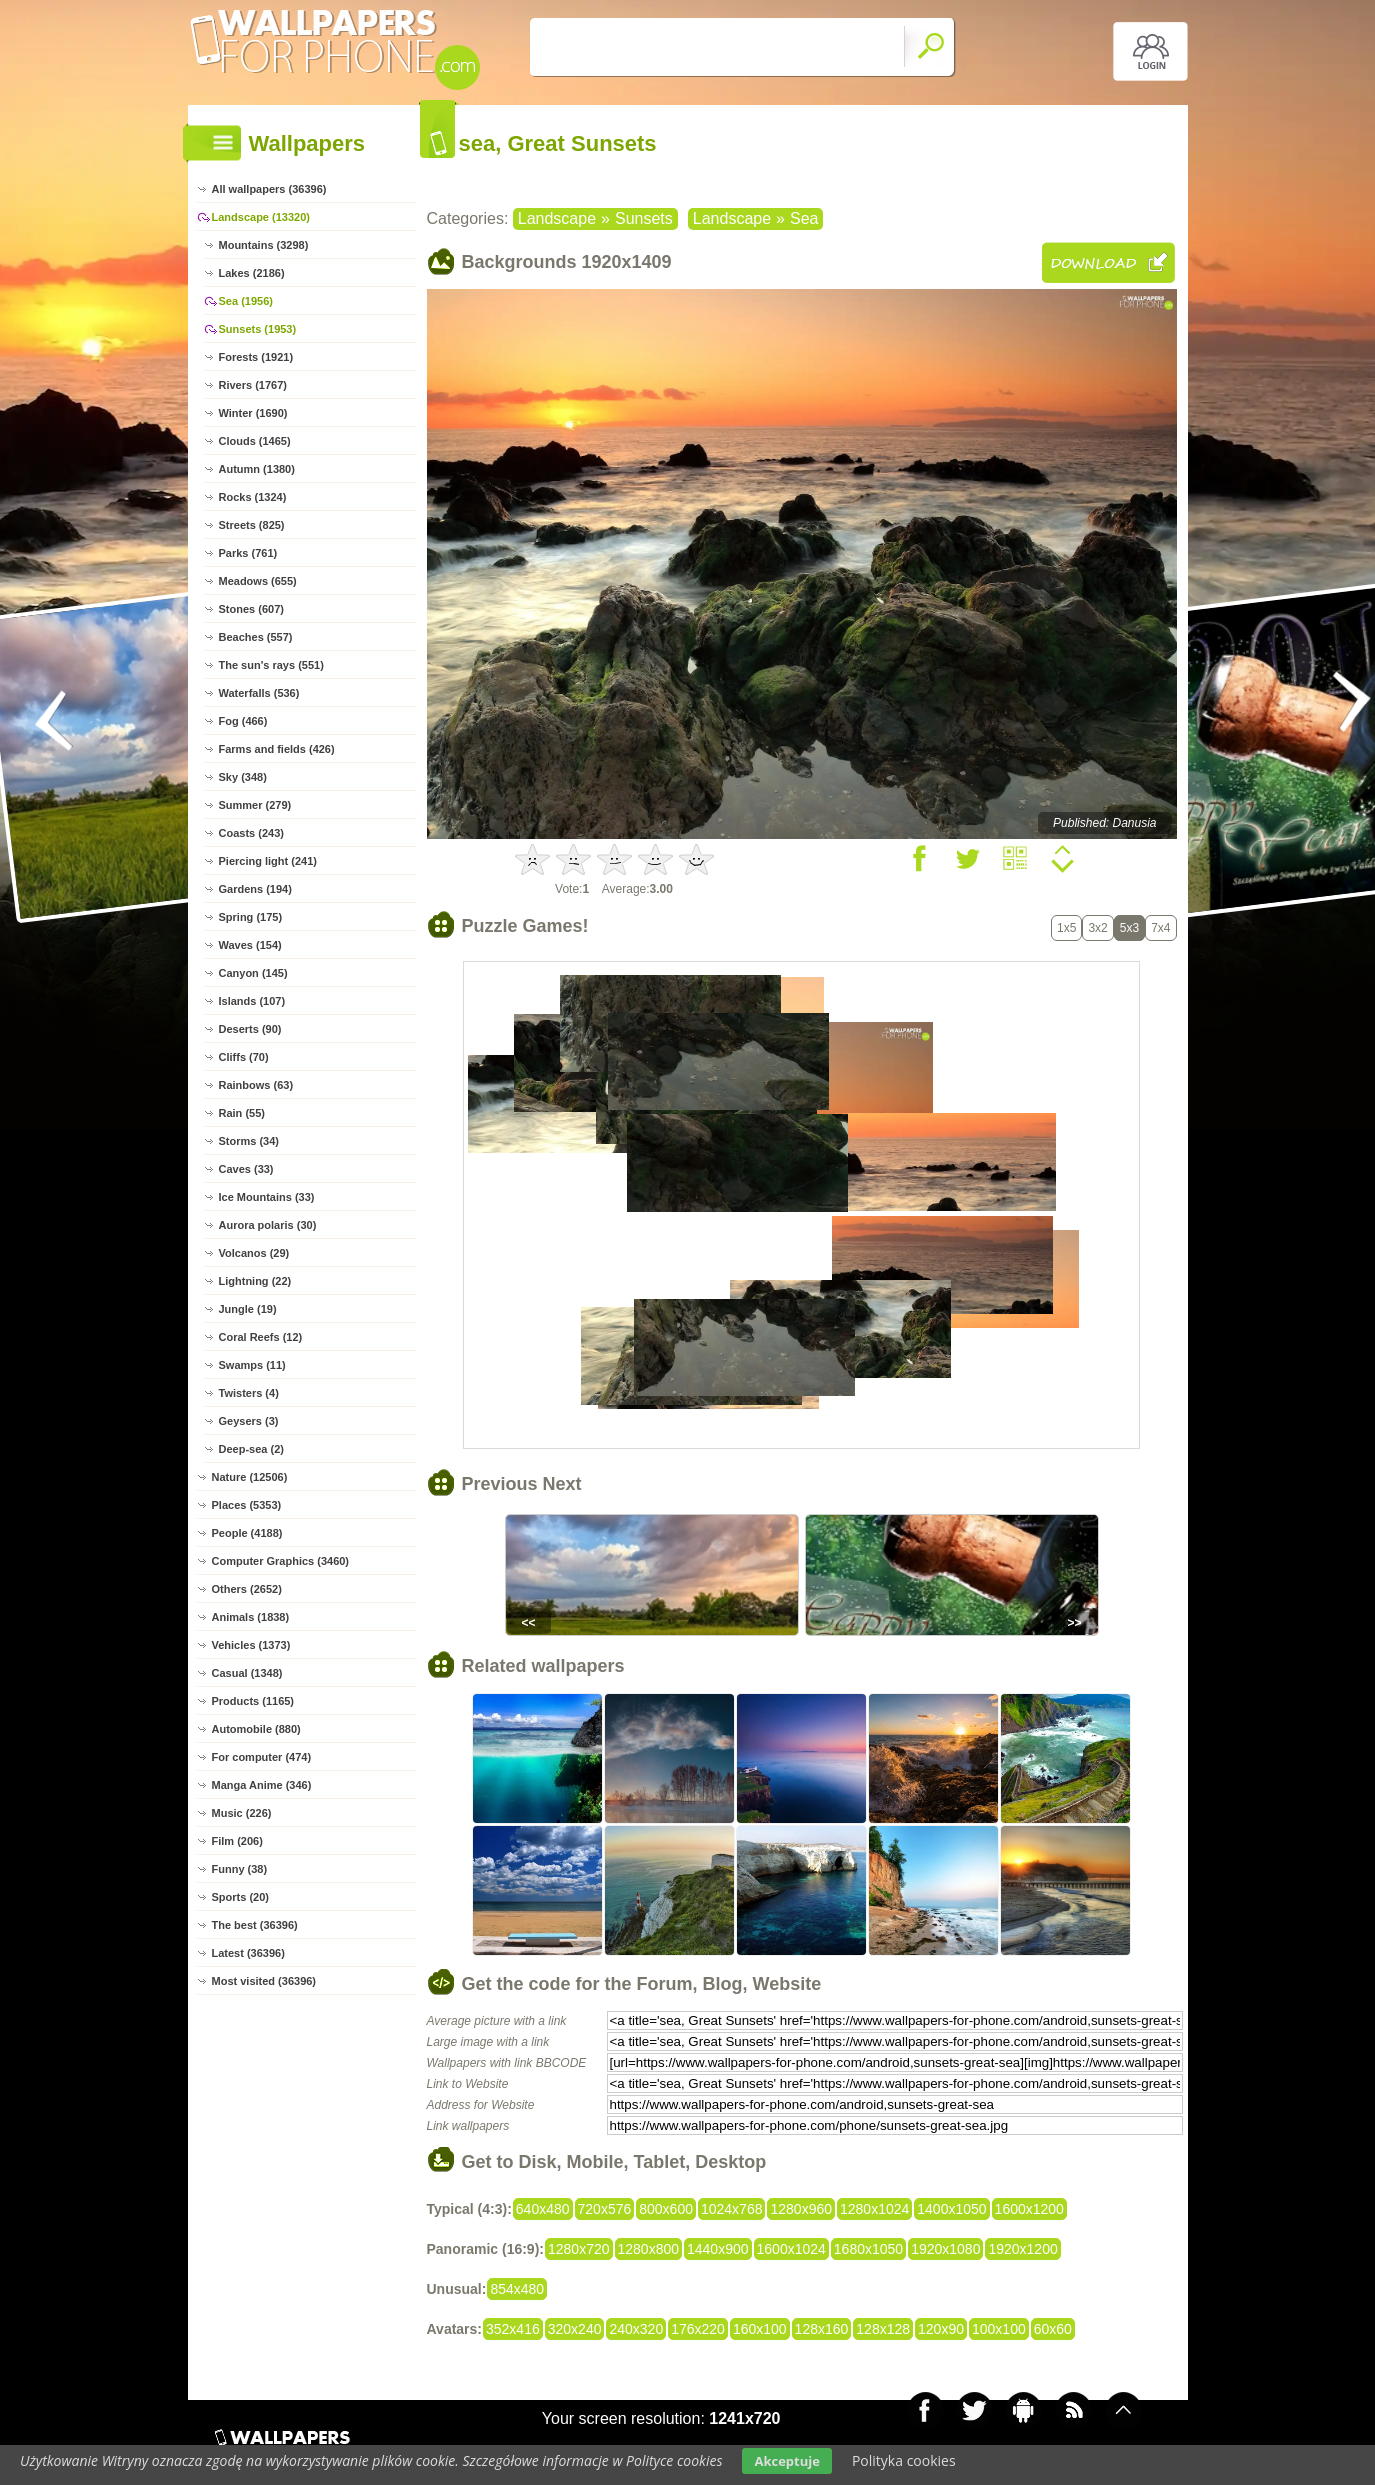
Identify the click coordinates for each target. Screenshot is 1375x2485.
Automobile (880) (256, 1729)
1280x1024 (874, 2209)
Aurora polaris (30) (268, 1225)
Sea (804, 218)
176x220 (698, 2329)
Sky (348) (243, 777)
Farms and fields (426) (277, 749)
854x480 (517, 2289)
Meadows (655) (258, 581)
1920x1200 (1022, 2249)
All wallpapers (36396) (269, 189)
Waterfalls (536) (259, 693)
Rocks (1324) (253, 497)
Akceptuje (786, 2461)
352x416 (513, 2329)
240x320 (636, 2329)
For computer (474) (262, 1757)
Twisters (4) (249, 1393)
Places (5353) (247, 1505)
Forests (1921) (256, 357)
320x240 (575, 2329)
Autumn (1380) (257, 469)
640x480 (543, 2209)
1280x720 (579, 2249)
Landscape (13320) (261, 217)
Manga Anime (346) (262, 1785)
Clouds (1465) (255, 441)
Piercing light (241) (268, 861)
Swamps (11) (252, 1365)
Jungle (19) (248, 1309)
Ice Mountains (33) (267, 1197)
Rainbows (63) (256, 1085)
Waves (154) (250, 945)
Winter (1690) (253, 413)
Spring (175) (251, 917)
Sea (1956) (246, 301)
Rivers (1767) (253, 385)
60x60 (1053, 2329)
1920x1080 (945, 2249)
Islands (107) (252, 1001)
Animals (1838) (251, 1617)
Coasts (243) (251, 833)
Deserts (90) (250, 1029)
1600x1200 (1029, 2209)
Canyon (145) (253, 973)
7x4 (1160, 928)
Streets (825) (252, 525)
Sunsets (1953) (258, 329)
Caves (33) (246, 1169)
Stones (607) (251, 609)
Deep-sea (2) (251, 1449)
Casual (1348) (247, 1673)
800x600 (666, 2209)
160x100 (760, 2329)
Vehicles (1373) (251, 1645)
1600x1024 (791, 2249)
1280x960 (801, 2209)
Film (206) (237, 1841)
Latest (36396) (248, 1953)
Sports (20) (240, 1897)
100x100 (999, 2329)
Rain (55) (242, 1113)
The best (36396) (255, 1925)
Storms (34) (249, 1141)
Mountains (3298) (264, 245)
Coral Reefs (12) (261, 1337)
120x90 (941, 2329)
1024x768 (732, 2209)
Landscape (557, 218)
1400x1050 (951, 2209)
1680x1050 (868, 2249)
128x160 (822, 2329)
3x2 (1097, 928)
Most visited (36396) (264, 1981)
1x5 (1066, 928)
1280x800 (649, 2249)
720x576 (605, 2209)
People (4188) (247, 1533)
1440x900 (718, 2249)
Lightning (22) (255, 1281)
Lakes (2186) (252, 273)
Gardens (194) (255, 889)
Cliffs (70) (244, 1057)
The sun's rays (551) (271, 665)
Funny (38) (240, 1869)
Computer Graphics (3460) (281, 1561)
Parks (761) (248, 553)
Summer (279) (255, 805)
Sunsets (644, 218)
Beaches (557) (256, 637)
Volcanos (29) (254, 1253)
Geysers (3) (249, 1421)
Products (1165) (253, 1701)
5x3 (1129, 928)
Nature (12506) (250, 1477)
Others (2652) (247, 1589)
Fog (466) (243, 721)
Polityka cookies (904, 2460)
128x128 (883, 2329)
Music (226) (242, 1813)
